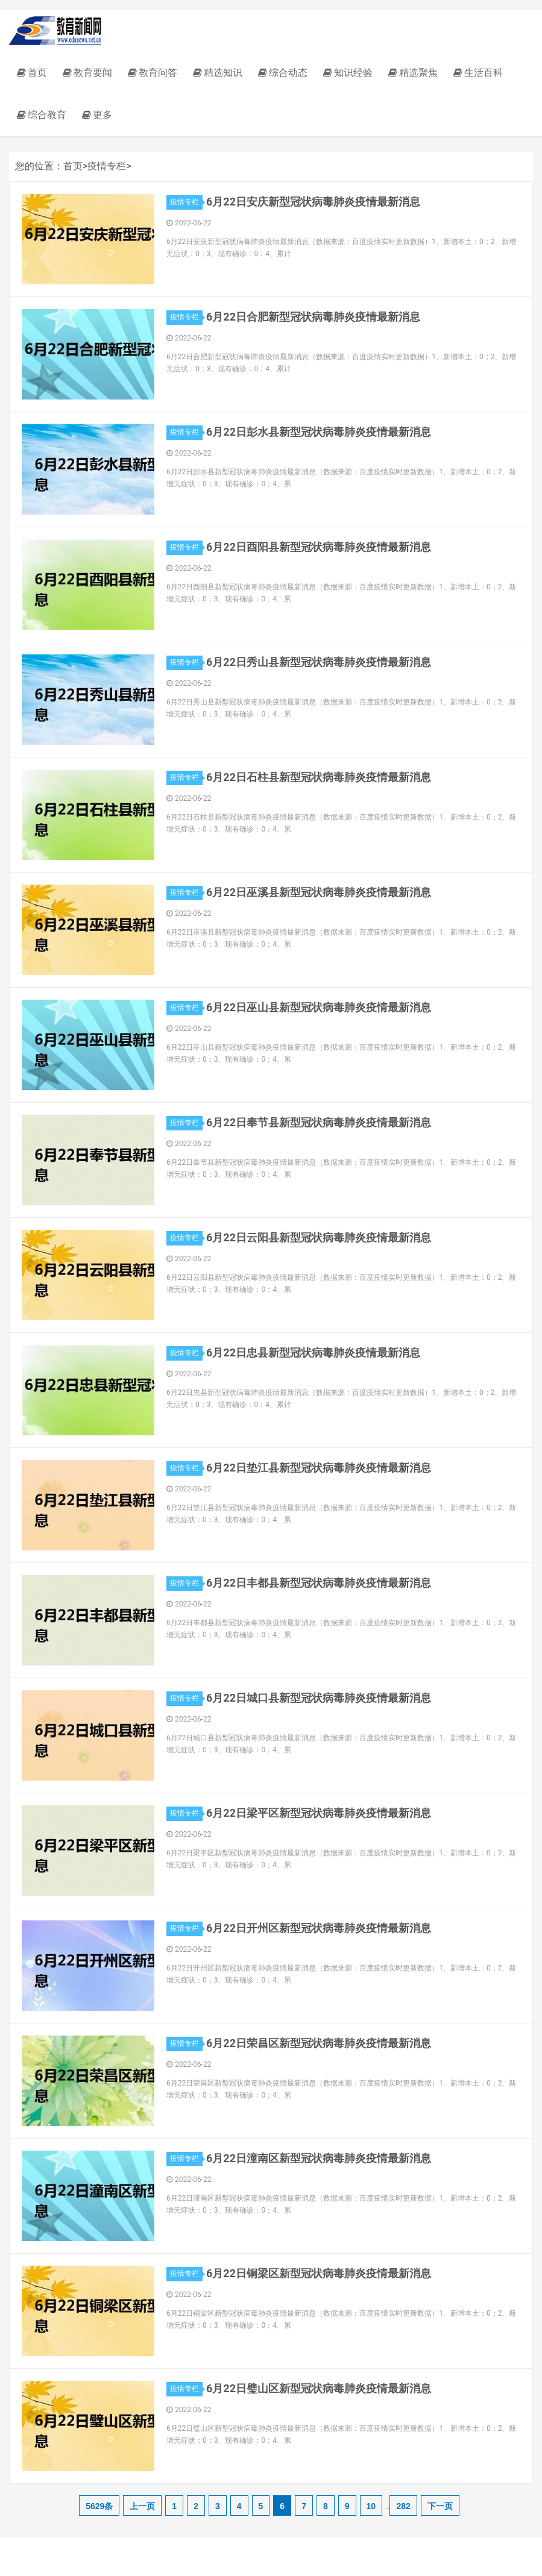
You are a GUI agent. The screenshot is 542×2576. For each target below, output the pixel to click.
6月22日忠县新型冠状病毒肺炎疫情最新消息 (313, 1343)
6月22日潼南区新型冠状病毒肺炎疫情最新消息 (318, 2148)
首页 (32, 63)
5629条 (99, 2496)
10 (371, 2496)
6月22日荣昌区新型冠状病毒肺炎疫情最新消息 (318, 2033)
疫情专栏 (106, 156)
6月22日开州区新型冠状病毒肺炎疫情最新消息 (318, 1918)
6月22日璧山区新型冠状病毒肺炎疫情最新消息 (318, 2378)
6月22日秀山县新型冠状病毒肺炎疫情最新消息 (318, 652)
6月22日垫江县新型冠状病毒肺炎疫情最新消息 (318, 1458)
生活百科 (478, 63)
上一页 (142, 2496)
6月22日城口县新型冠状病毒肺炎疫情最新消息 (318, 1688)
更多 (97, 105)
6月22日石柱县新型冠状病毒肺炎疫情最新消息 (318, 767)
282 (403, 2496)
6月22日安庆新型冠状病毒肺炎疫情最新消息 (313, 192)
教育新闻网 (57, 21)
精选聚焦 (413, 63)
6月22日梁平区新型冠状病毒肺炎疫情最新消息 (318, 1803)
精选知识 (217, 63)
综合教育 (41, 105)
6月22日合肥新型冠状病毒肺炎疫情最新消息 (313, 307)
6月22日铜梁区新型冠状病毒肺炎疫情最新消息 (318, 2263)
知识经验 (348, 63)
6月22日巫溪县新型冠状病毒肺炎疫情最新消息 (318, 882)
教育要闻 (87, 63)
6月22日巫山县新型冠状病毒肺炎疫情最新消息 (318, 997)
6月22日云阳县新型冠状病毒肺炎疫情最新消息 (318, 1227)
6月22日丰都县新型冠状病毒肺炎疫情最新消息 (318, 1573)
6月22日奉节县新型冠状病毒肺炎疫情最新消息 (318, 1112)
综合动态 (282, 63)
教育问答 (152, 63)
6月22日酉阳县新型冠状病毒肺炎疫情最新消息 (318, 537)
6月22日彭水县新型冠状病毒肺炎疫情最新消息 (318, 422)
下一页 (440, 2496)
